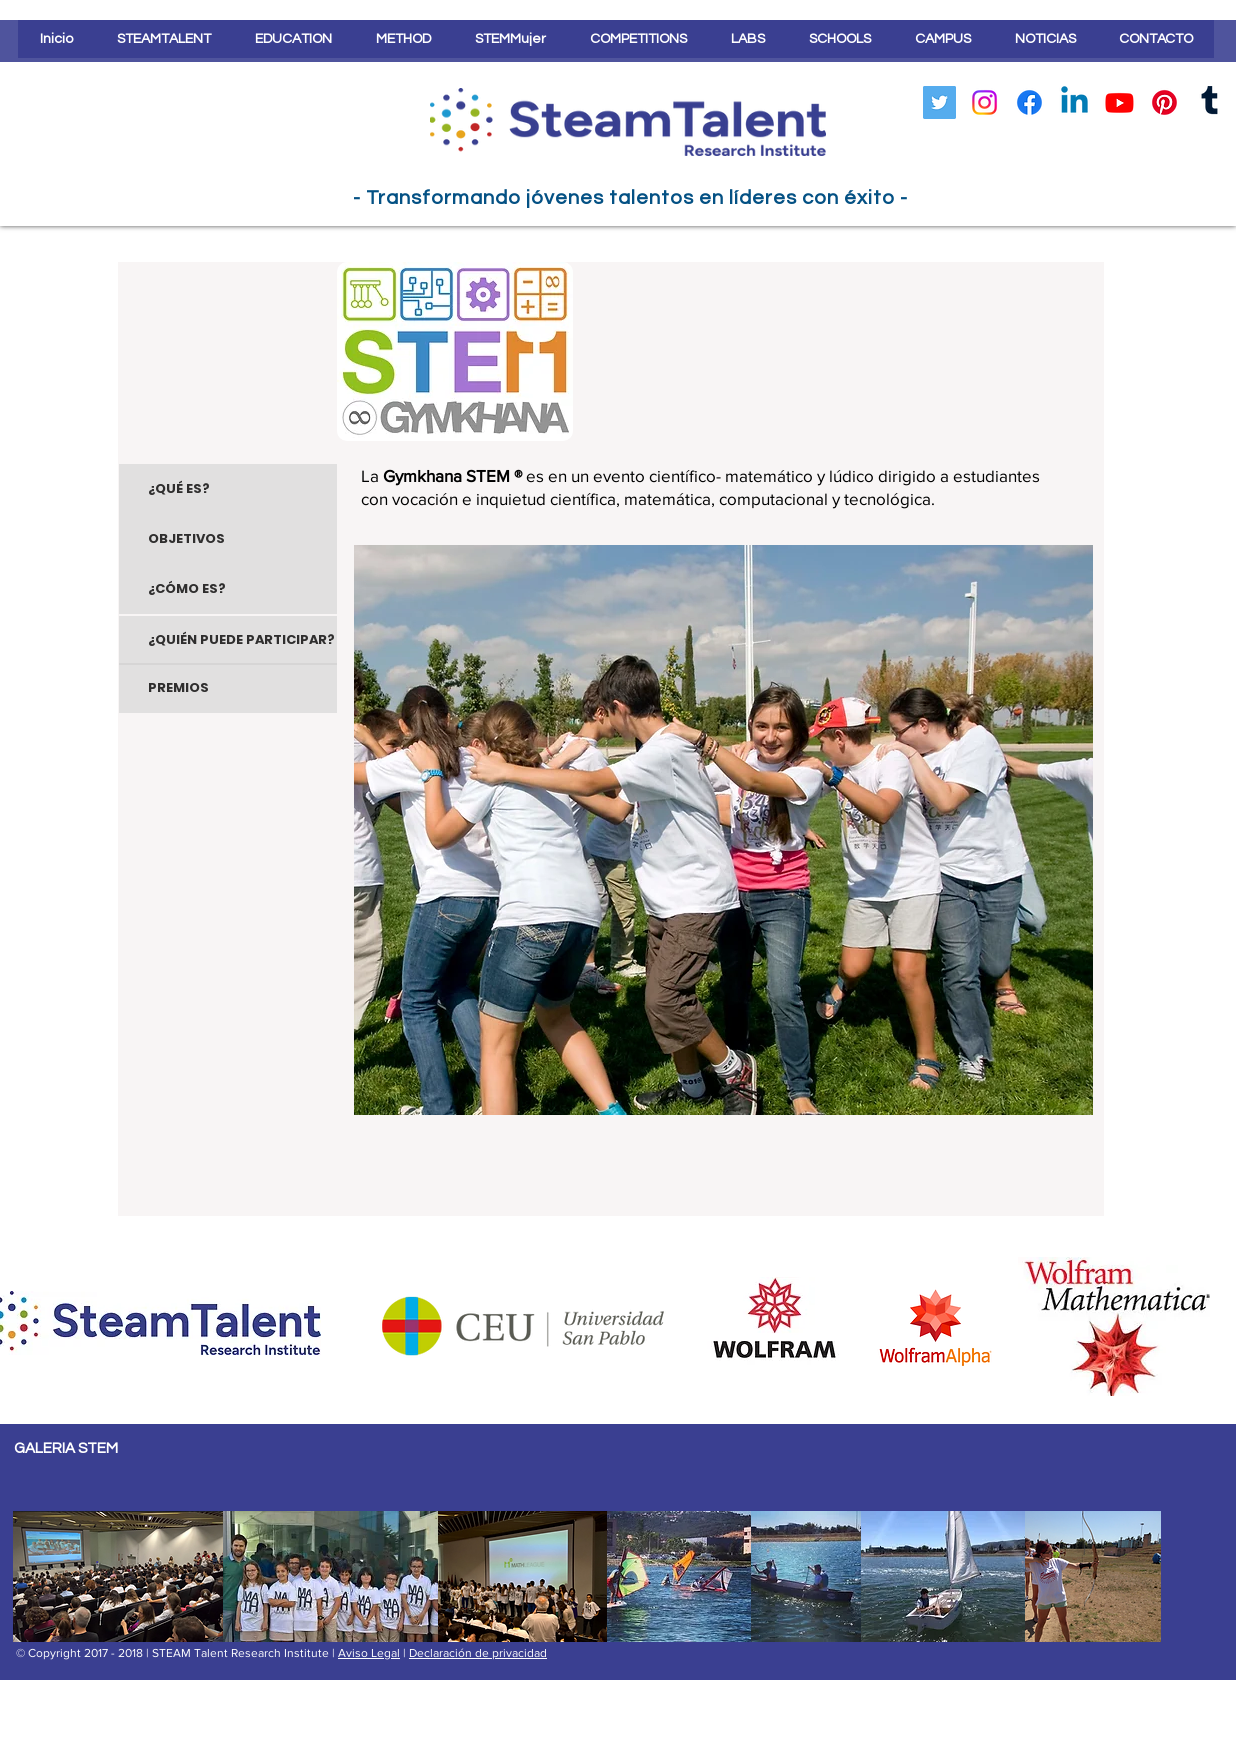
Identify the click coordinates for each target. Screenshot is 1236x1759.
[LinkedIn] (1074, 102)
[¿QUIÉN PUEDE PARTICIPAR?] (228, 640)
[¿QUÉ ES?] (228, 489)
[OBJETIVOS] (228, 539)
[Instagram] (984, 102)
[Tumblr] (1209, 102)
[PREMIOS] (228, 688)
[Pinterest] (1164, 102)
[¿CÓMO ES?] (228, 589)
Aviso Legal (369, 1653)
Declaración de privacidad (478, 1653)
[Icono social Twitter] (939, 102)
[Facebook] (1029, 102)
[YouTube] (1119, 102)
